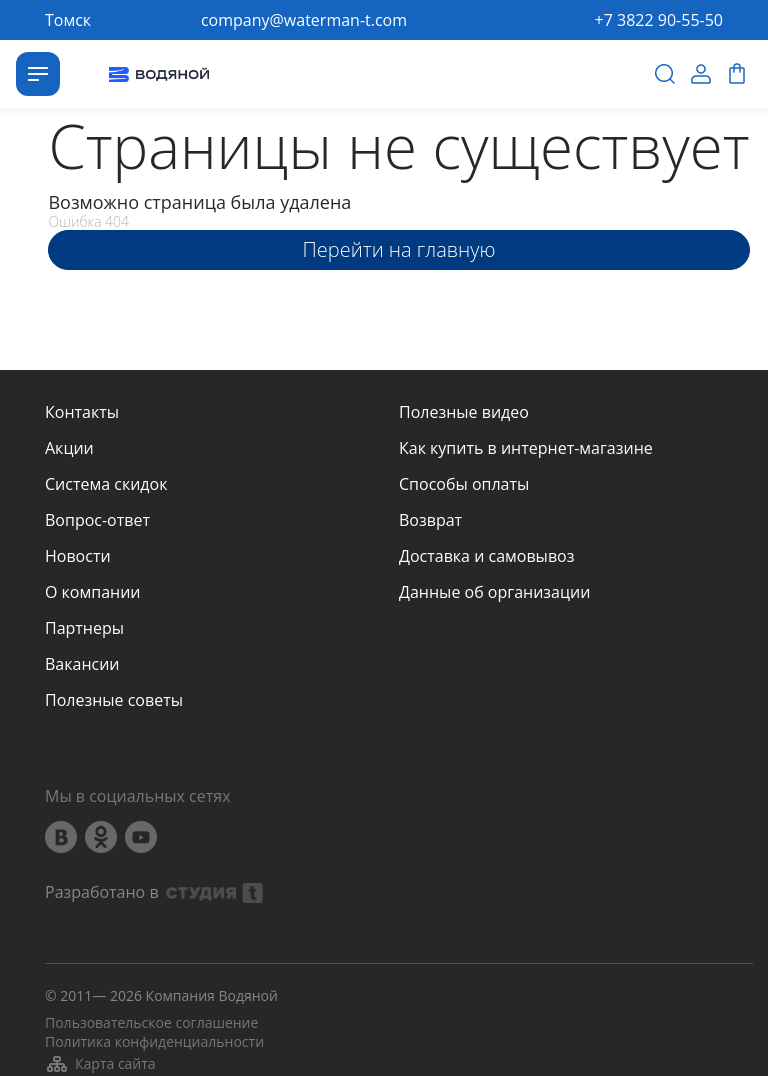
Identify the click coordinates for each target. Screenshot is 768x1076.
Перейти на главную (399, 249)
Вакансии (82, 664)
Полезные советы (114, 700)
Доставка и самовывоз (486, 556)
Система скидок (106, 484)
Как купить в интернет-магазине (526, 448)
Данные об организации (494, 592)
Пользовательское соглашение (151, 1023)
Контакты (82, 412)
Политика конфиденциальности (154, 1042)
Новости (78, 556)
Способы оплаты (464, 484)
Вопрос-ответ (97, 520)
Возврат (430, 520)
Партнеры (84, 628)
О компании (93, 592)
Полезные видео (464, 412)
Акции (69, 448)
